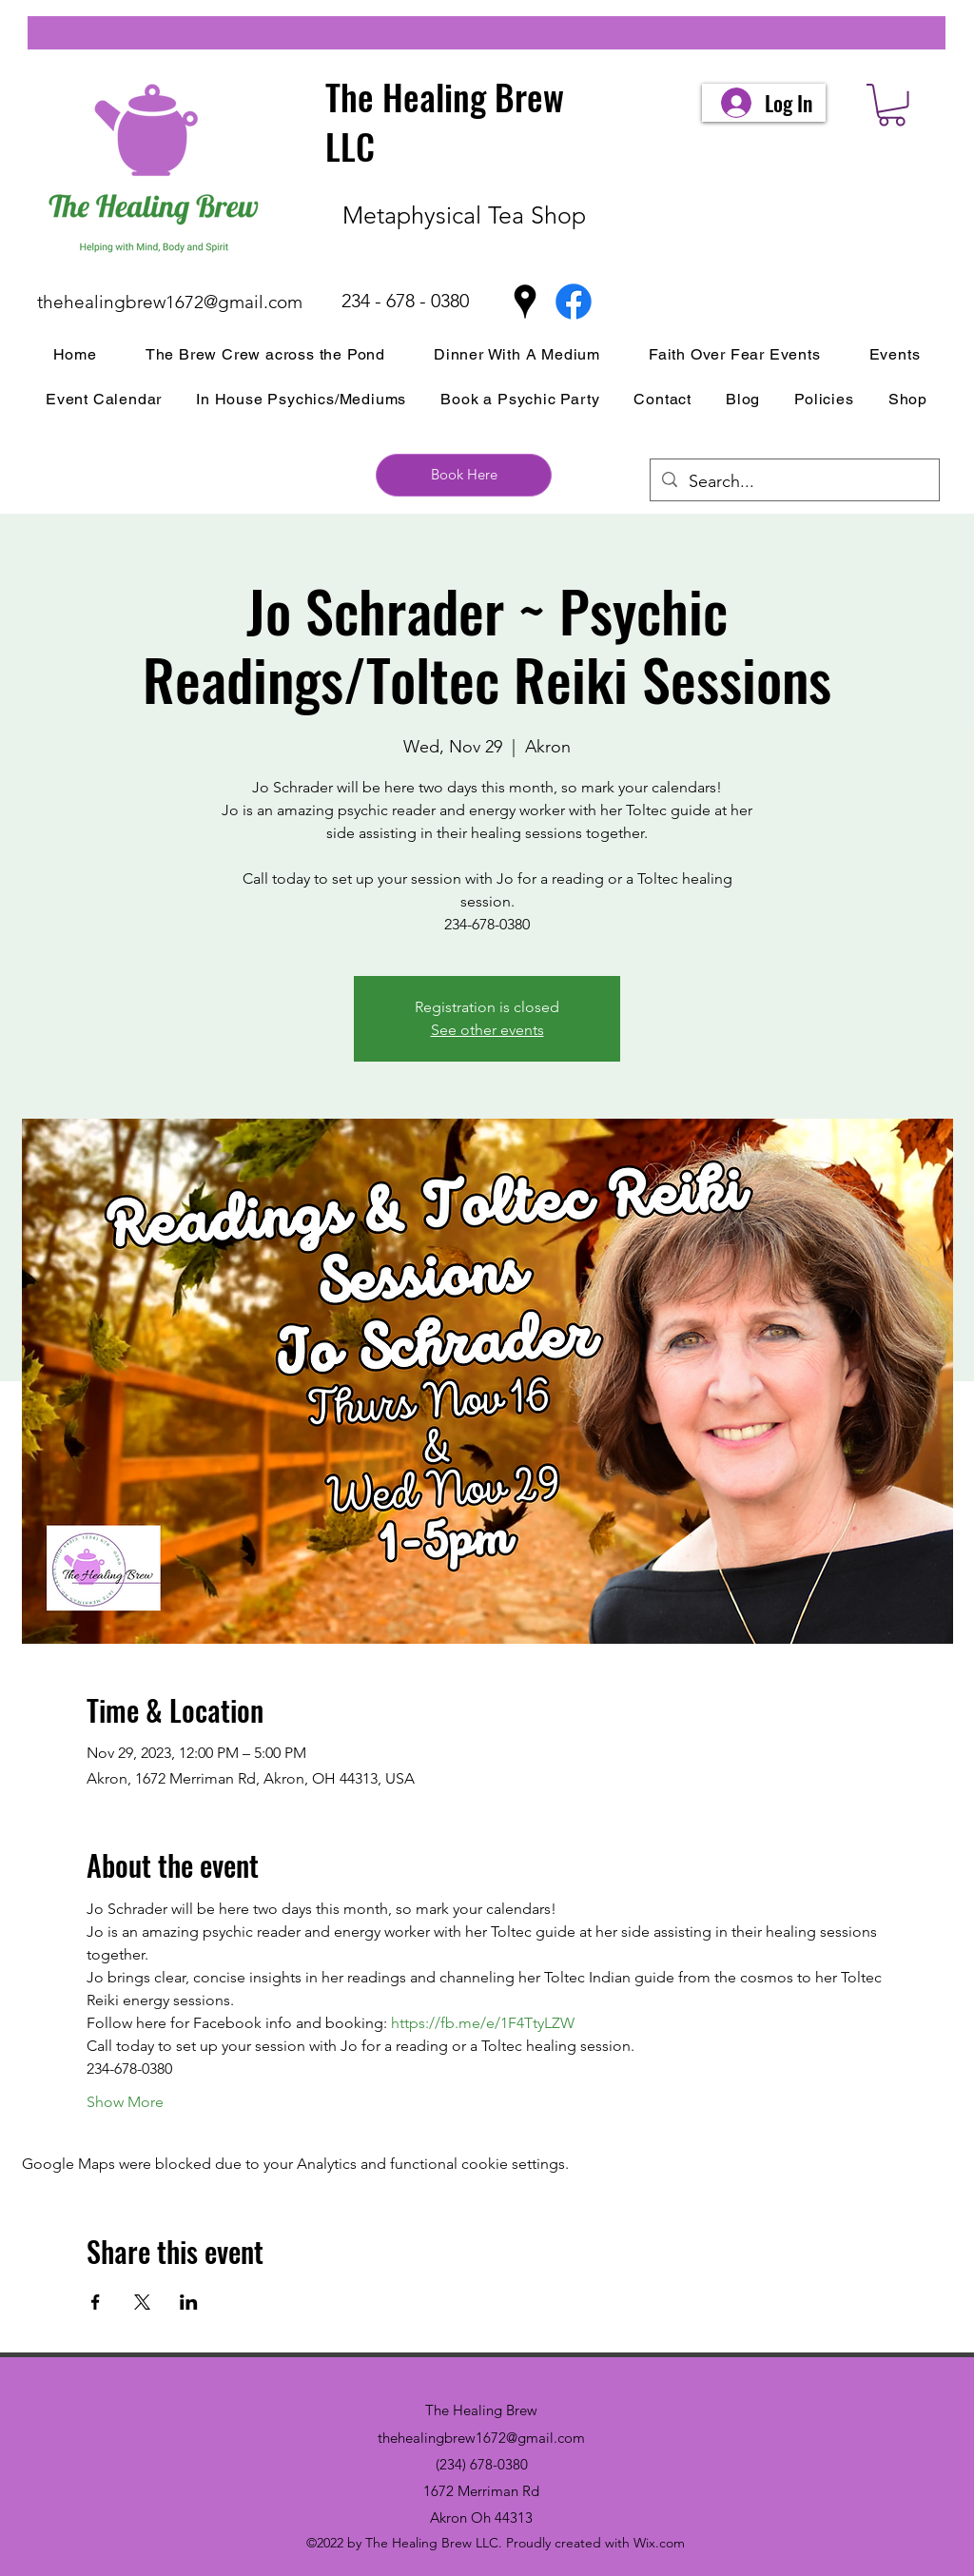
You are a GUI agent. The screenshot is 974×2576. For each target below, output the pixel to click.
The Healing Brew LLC (444, 121)
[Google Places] (525, 301)
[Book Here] (464, 475)
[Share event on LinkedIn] (189, 2302)
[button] (892, 105)
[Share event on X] (142, 2302)
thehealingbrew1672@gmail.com (169, 302)
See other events (487, 1030)
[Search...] (794, 482)
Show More (125, 2102)
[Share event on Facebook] (96, 2302)
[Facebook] (573, 301)
